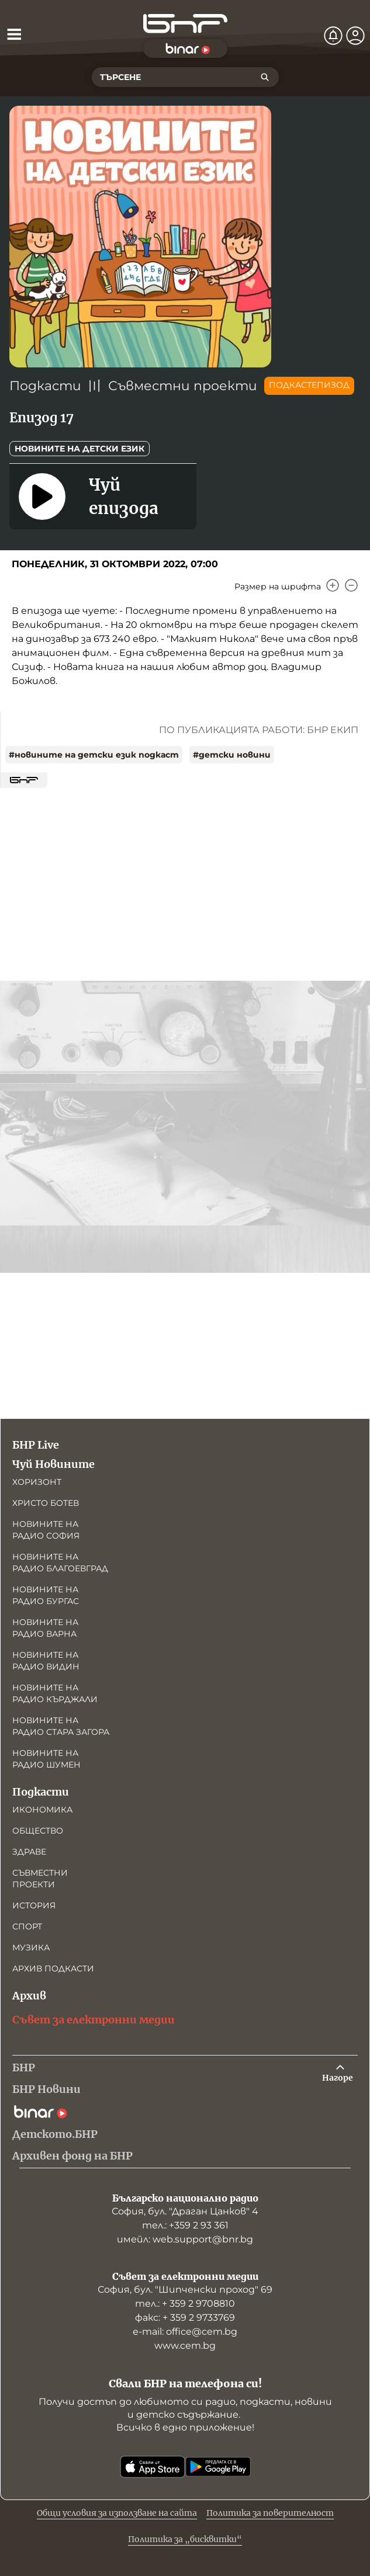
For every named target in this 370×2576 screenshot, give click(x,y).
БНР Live (35, 1445)
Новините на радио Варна (45, 1628)
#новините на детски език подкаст (94, 754)
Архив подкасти (53, 1968)
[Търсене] (264, 77)
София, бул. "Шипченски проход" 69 (185, 2289)
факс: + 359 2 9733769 (185, 2317)
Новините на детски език (79, 448)
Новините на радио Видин (45, 1661)
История (34, 1905)
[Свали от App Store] (152, 2467)
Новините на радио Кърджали (55, 1693)
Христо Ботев (45, 1503)
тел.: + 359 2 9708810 (185, 2303)
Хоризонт (36, 1482)
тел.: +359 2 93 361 (185, 2225)
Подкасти (45, 386)
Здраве (29, 1851)
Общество (37, 1830)
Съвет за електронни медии (93, 2019)
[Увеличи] (333, 585)
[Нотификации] (333, 36)
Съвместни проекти (182, 386)
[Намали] (351, 585)
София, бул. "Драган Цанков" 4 (185, 2211)
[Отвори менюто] (14, 34)
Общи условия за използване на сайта (117, 2513)
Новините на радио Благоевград (60, 1562)
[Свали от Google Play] (218, 2467)
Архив (29, 1995)
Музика (31, 1947)
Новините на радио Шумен (46, 1759)
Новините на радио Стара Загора (60, 1726)
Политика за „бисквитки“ (185, 2539)
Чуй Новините (53, 1464)
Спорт (27, 1926)
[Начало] (185, 23)
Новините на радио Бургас (45, 1595)
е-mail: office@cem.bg (185, 2331)
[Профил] (355, 36)
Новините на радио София (45, 1530)
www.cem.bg (185, 2345)
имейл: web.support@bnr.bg (185, 2239)
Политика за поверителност (270, 2513)
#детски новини (232, 754)
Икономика (42, 1809)
